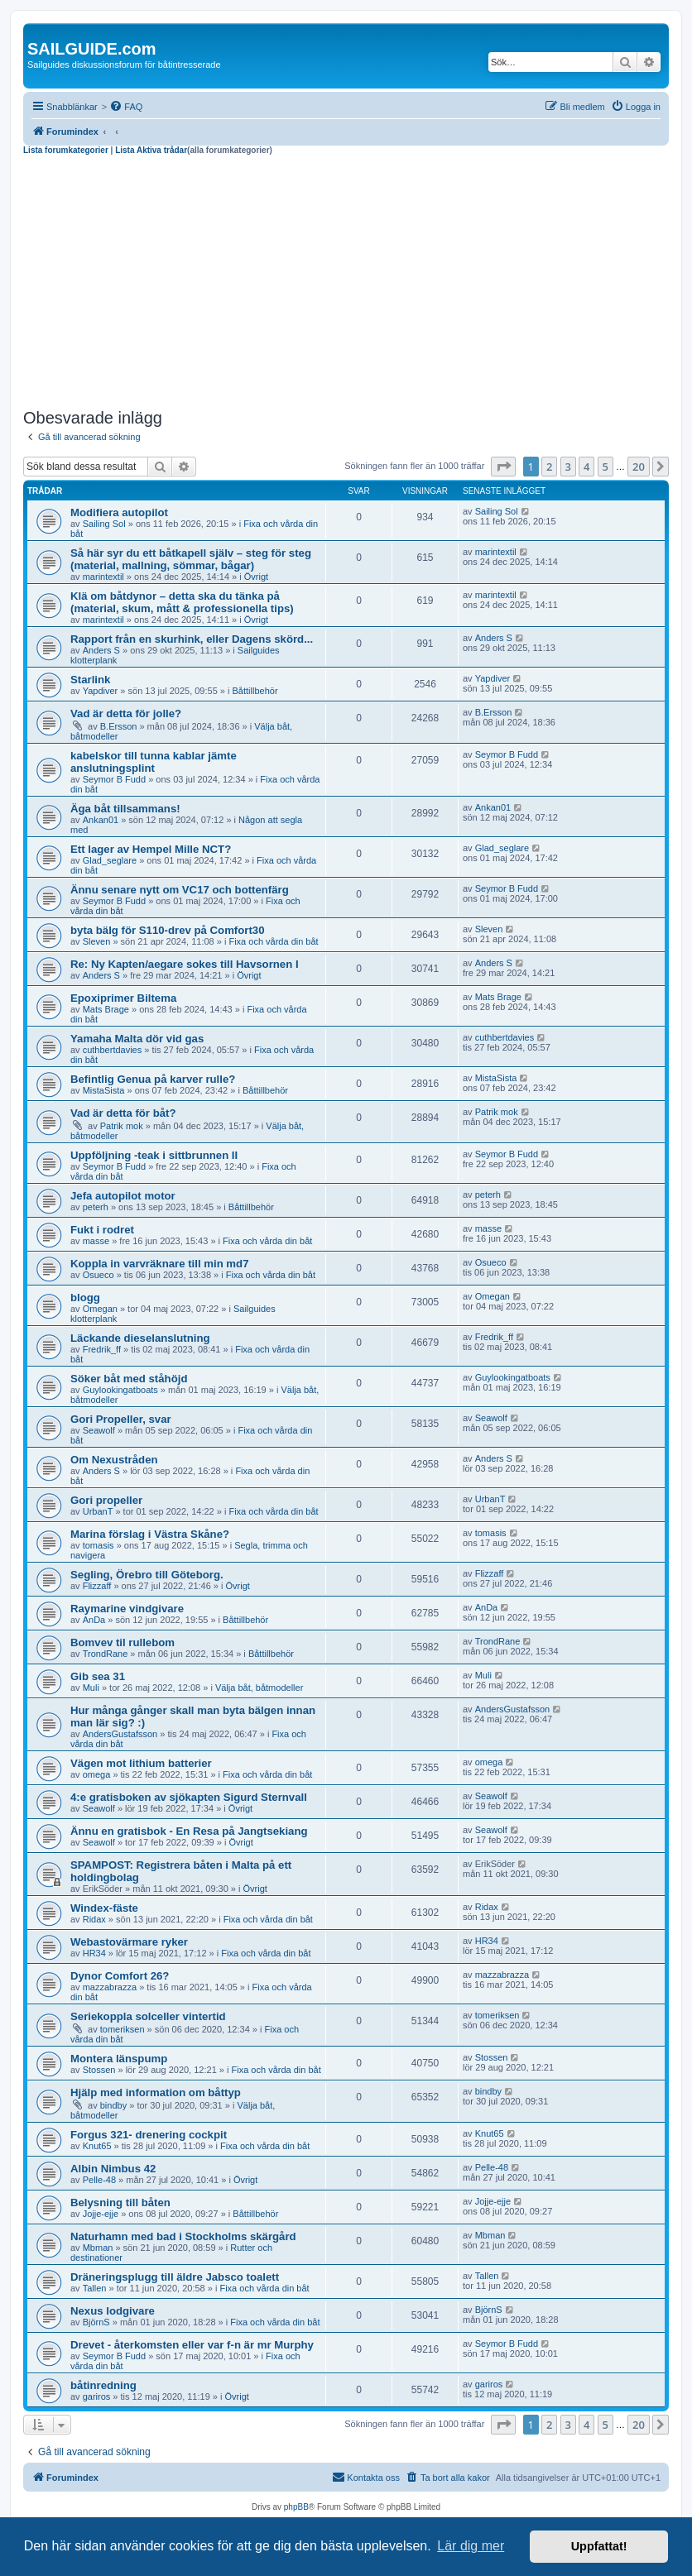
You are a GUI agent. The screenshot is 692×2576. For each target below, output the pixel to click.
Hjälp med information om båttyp (155, 2092)
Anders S (101, 650)
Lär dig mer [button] (470, 2546)
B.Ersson (118, 726)
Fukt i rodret (102, 1229)
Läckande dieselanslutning (140, 1338)
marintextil (103, 577)
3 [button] (568, 466)
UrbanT (98, 1511)
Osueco (98, 1275)
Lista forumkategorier (65, 150)
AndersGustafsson (120, 1734)
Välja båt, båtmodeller (259, 1688)
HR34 (94, 1953)
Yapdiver (100, 691)
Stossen (99, 2070)
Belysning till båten (120, 2202)
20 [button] (638, 466)
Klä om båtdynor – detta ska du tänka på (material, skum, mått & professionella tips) (182, 602)
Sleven (97, 941)
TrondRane (105, 1654)
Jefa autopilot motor (122, 1196)
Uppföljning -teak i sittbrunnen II (154, 1155)
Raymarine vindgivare (127, 1608)
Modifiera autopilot (119, 512)
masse (96, 1241)
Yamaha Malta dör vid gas (137, 1038)
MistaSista (104, 1090)
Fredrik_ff (102, 1349)
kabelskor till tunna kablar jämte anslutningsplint (153, 761)
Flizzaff (97, 1586)
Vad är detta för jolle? (125, 713)
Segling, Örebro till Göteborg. (146, 1574)
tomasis (98, 1545)
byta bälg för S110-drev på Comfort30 (167, 930)
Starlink (90, 679)
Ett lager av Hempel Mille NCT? (150, 849)
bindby (113, 2105)
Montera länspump (118, 2058)
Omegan (100, 1309)
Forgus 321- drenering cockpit (148, 2134)
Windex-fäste (104, 1908)
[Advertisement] (346, 279)
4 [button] (586, 466)
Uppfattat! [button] (599, 2546)
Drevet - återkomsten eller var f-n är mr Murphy (192, 2345)
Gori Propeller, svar (120, 1419)
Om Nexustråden (114, 1459)
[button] (503, 466)
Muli (91, 1688)
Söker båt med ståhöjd (128, 1378)
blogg (85, 1297)
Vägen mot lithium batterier (141, 1763)
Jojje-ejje (100, 2214)
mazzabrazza (110, 1987)
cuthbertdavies (112, 1050)
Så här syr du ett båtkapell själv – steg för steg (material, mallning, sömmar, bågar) (190, 559)
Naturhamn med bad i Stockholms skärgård (183, 2236)
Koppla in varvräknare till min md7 (159, 1263)
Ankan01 (100, 820)
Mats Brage (106, 1009)
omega (97, 1774)
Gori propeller (106, 1500)
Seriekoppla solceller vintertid (148, 2016)
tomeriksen (122, 2029)
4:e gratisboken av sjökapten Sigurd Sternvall (188, 1797)
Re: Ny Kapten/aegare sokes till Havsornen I (184, 964)
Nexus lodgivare (112, 2311)
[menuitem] (125, 107)
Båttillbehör (255, 691)
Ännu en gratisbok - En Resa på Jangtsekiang (189, 1831)
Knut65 (97, 2146)
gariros (97, 2396)
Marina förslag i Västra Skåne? (149, 1534)
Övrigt (256, 577)
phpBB (296, 2506)
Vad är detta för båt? (123, 1113)
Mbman (98, 2248)
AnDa (94, 1620)
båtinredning (103, 2385)
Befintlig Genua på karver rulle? (152, 1079)
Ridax (94, 1919)
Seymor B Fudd (114, 779)
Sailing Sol (104, 524)
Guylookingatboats (120, 1390)
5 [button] (605, 466)
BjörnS (96, 2322)
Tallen (95, 2288)
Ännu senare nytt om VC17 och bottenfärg (179, 889)
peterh (95, 1207)
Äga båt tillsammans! (125, 808)
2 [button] (549, 466)
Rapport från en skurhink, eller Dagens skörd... (191, 639)
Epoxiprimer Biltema (123, 998)
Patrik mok (121, 1126)
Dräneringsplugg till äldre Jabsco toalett (174, 2277)
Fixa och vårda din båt (273, 941)
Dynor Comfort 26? (119, 1976)
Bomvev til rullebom (122, 1642)
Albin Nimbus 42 (113, 2168)
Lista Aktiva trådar (151, 150)
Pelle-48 (99, 2180)
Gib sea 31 (97, 1676)
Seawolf (99, 1430)
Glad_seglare (110, 860)
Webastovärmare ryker (129, 1942)
